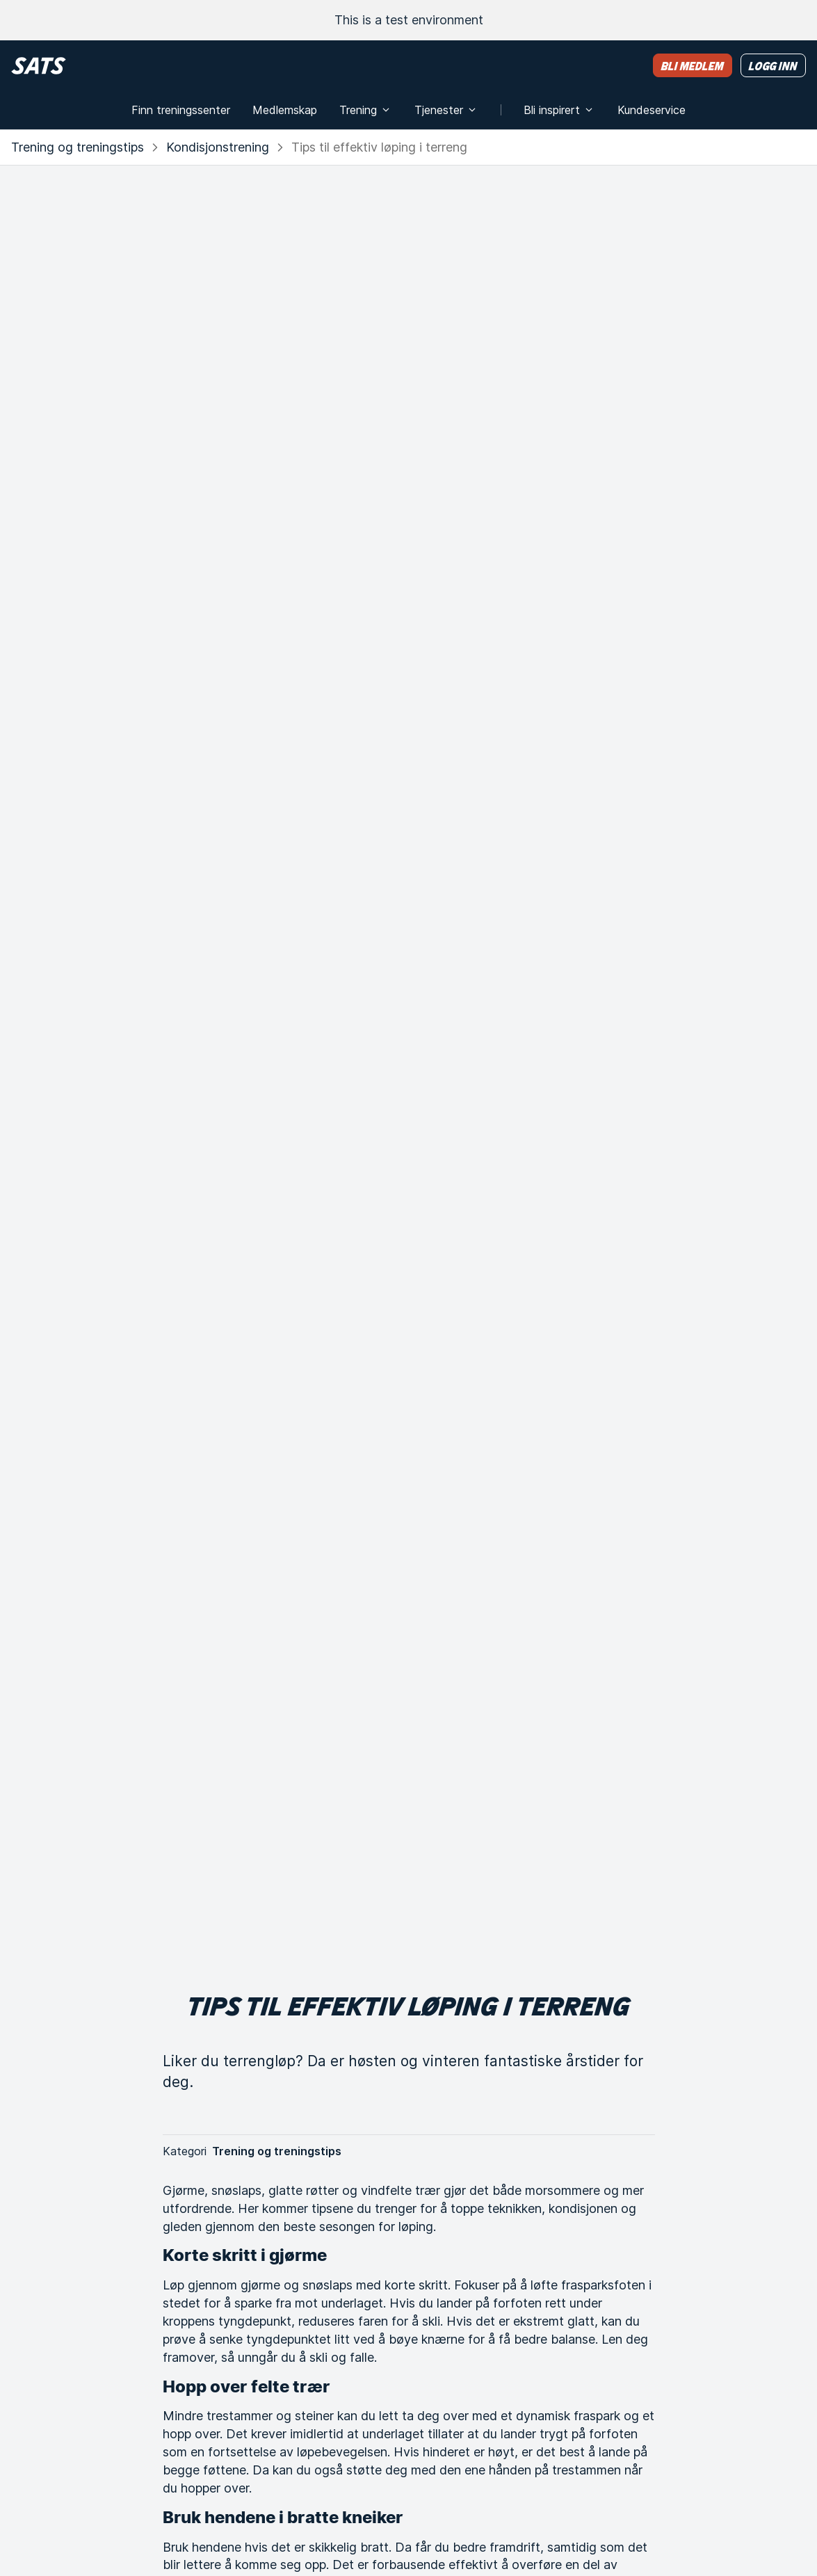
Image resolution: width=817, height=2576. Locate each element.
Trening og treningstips (77, 147)
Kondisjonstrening (217, 147)
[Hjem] (38, 65)
